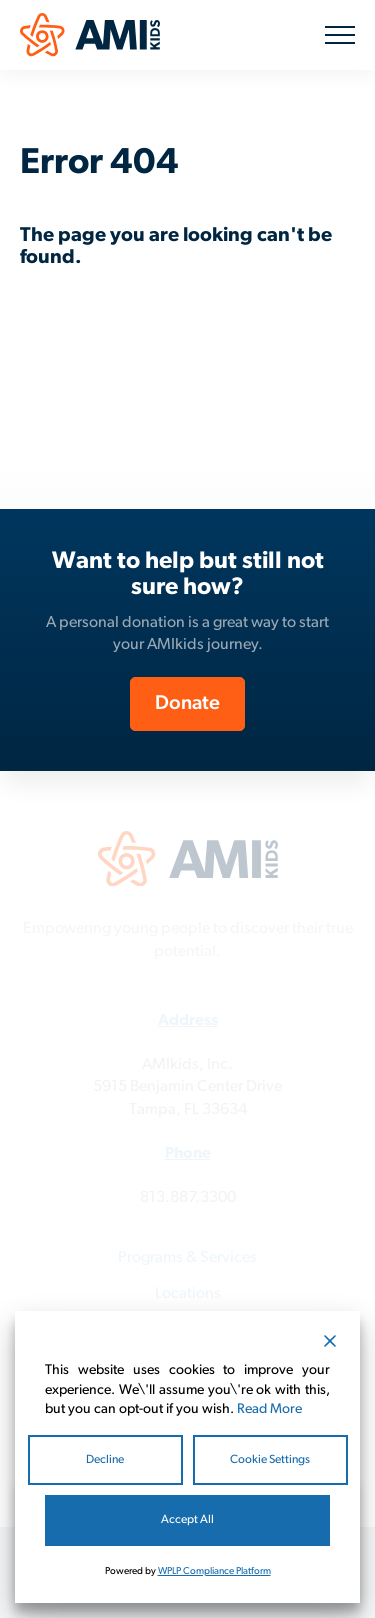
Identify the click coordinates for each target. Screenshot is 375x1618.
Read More (269, 1409)
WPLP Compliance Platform (214, 1571)
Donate (187, 704)
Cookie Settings (270, 1460)
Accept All (187, 1520)
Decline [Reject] (105, 1460)
